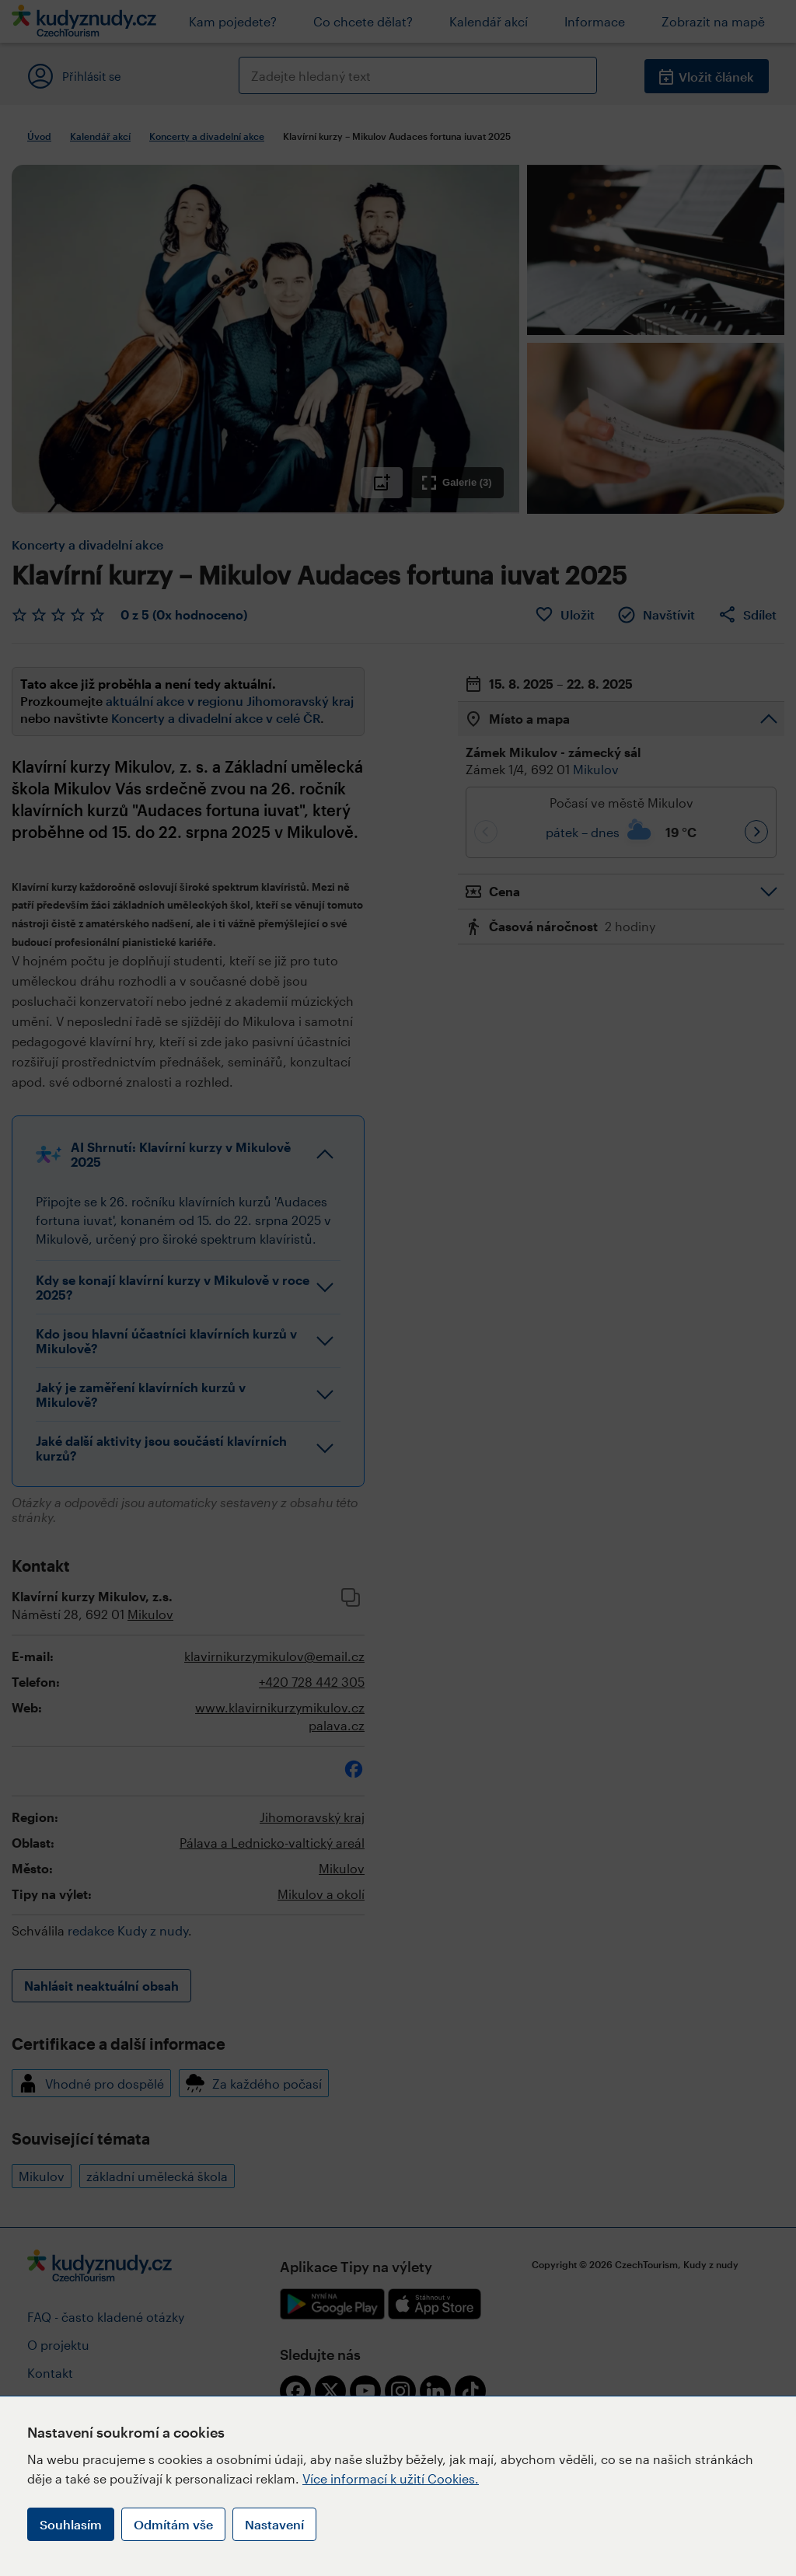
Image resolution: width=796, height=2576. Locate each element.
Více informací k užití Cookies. (390, 2478)
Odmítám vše (173, 2524)
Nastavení (274, 2524)
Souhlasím (71, 2524)
